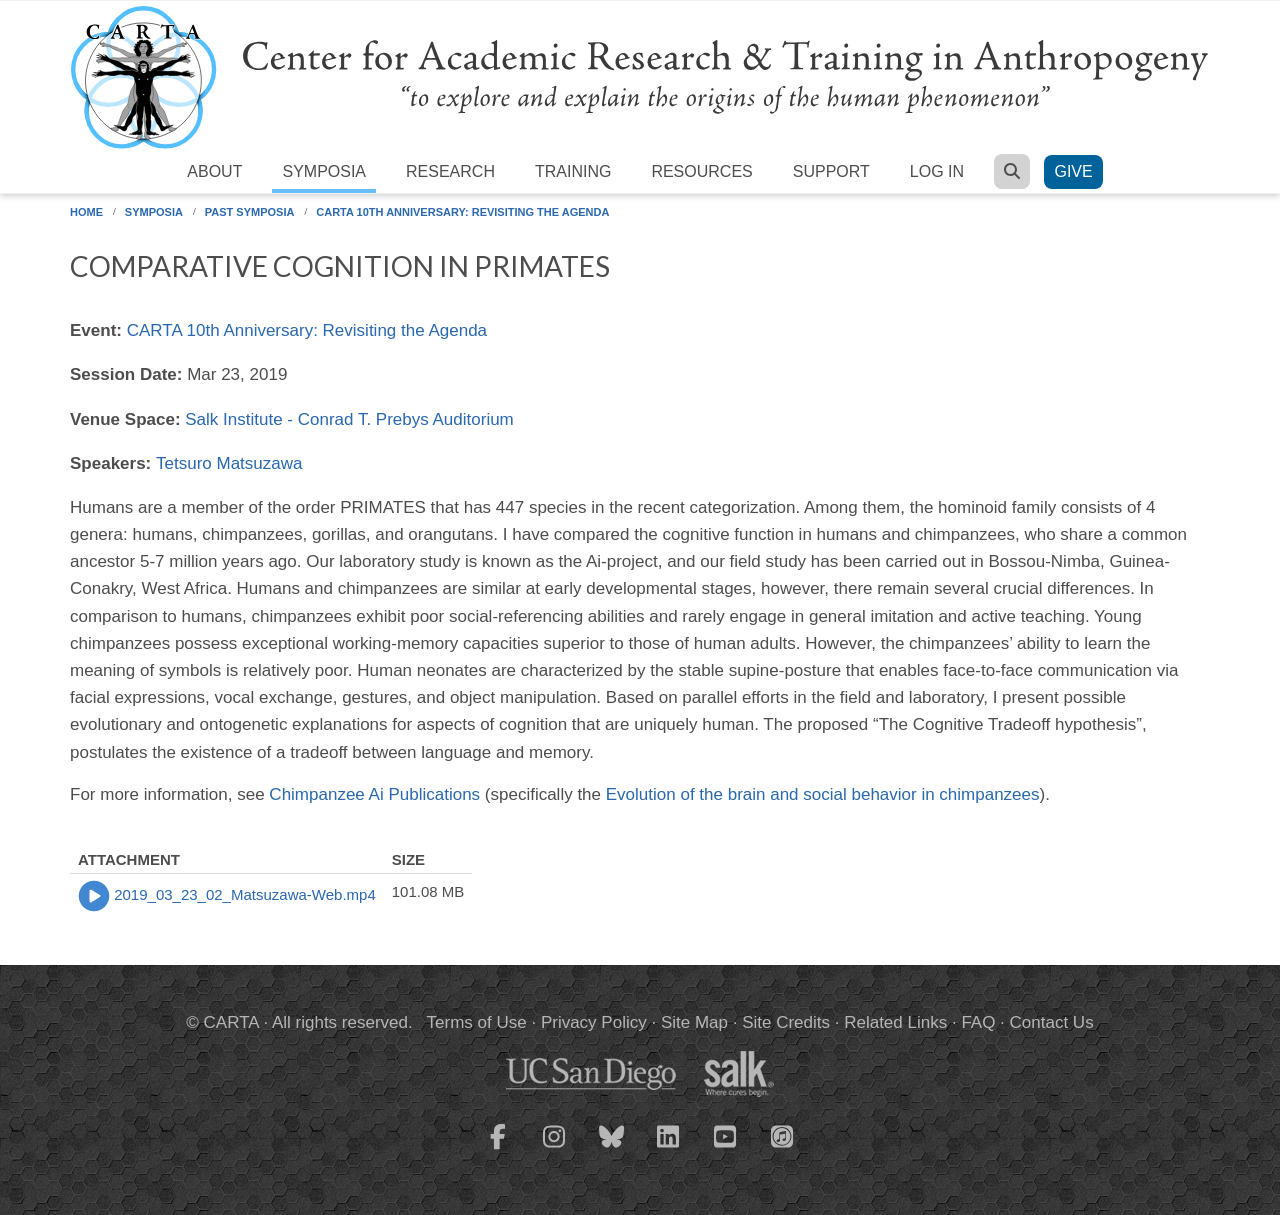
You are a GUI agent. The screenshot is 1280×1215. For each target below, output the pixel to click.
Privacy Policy (594, 1022)
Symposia (324, 171)
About (214, 171)
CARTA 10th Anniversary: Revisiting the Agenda (462, 212)
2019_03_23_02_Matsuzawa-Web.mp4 (245, 894)
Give (1073, 171)
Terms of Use (477, 1022)
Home (86, 212)
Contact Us (1052, 1022)
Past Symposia (250, 212)
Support (831, 171)
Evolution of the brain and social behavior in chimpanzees (823, 794)
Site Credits (786, 1022)
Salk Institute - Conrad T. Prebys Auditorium (349, 419)
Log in (937, 171)
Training (573, 171)
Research (450, 171)
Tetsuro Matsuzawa (229, 463)
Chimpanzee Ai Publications (374, 794)
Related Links (895, 1022)
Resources (701, 171)
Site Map (694, 1022)
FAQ (978, 1022)
